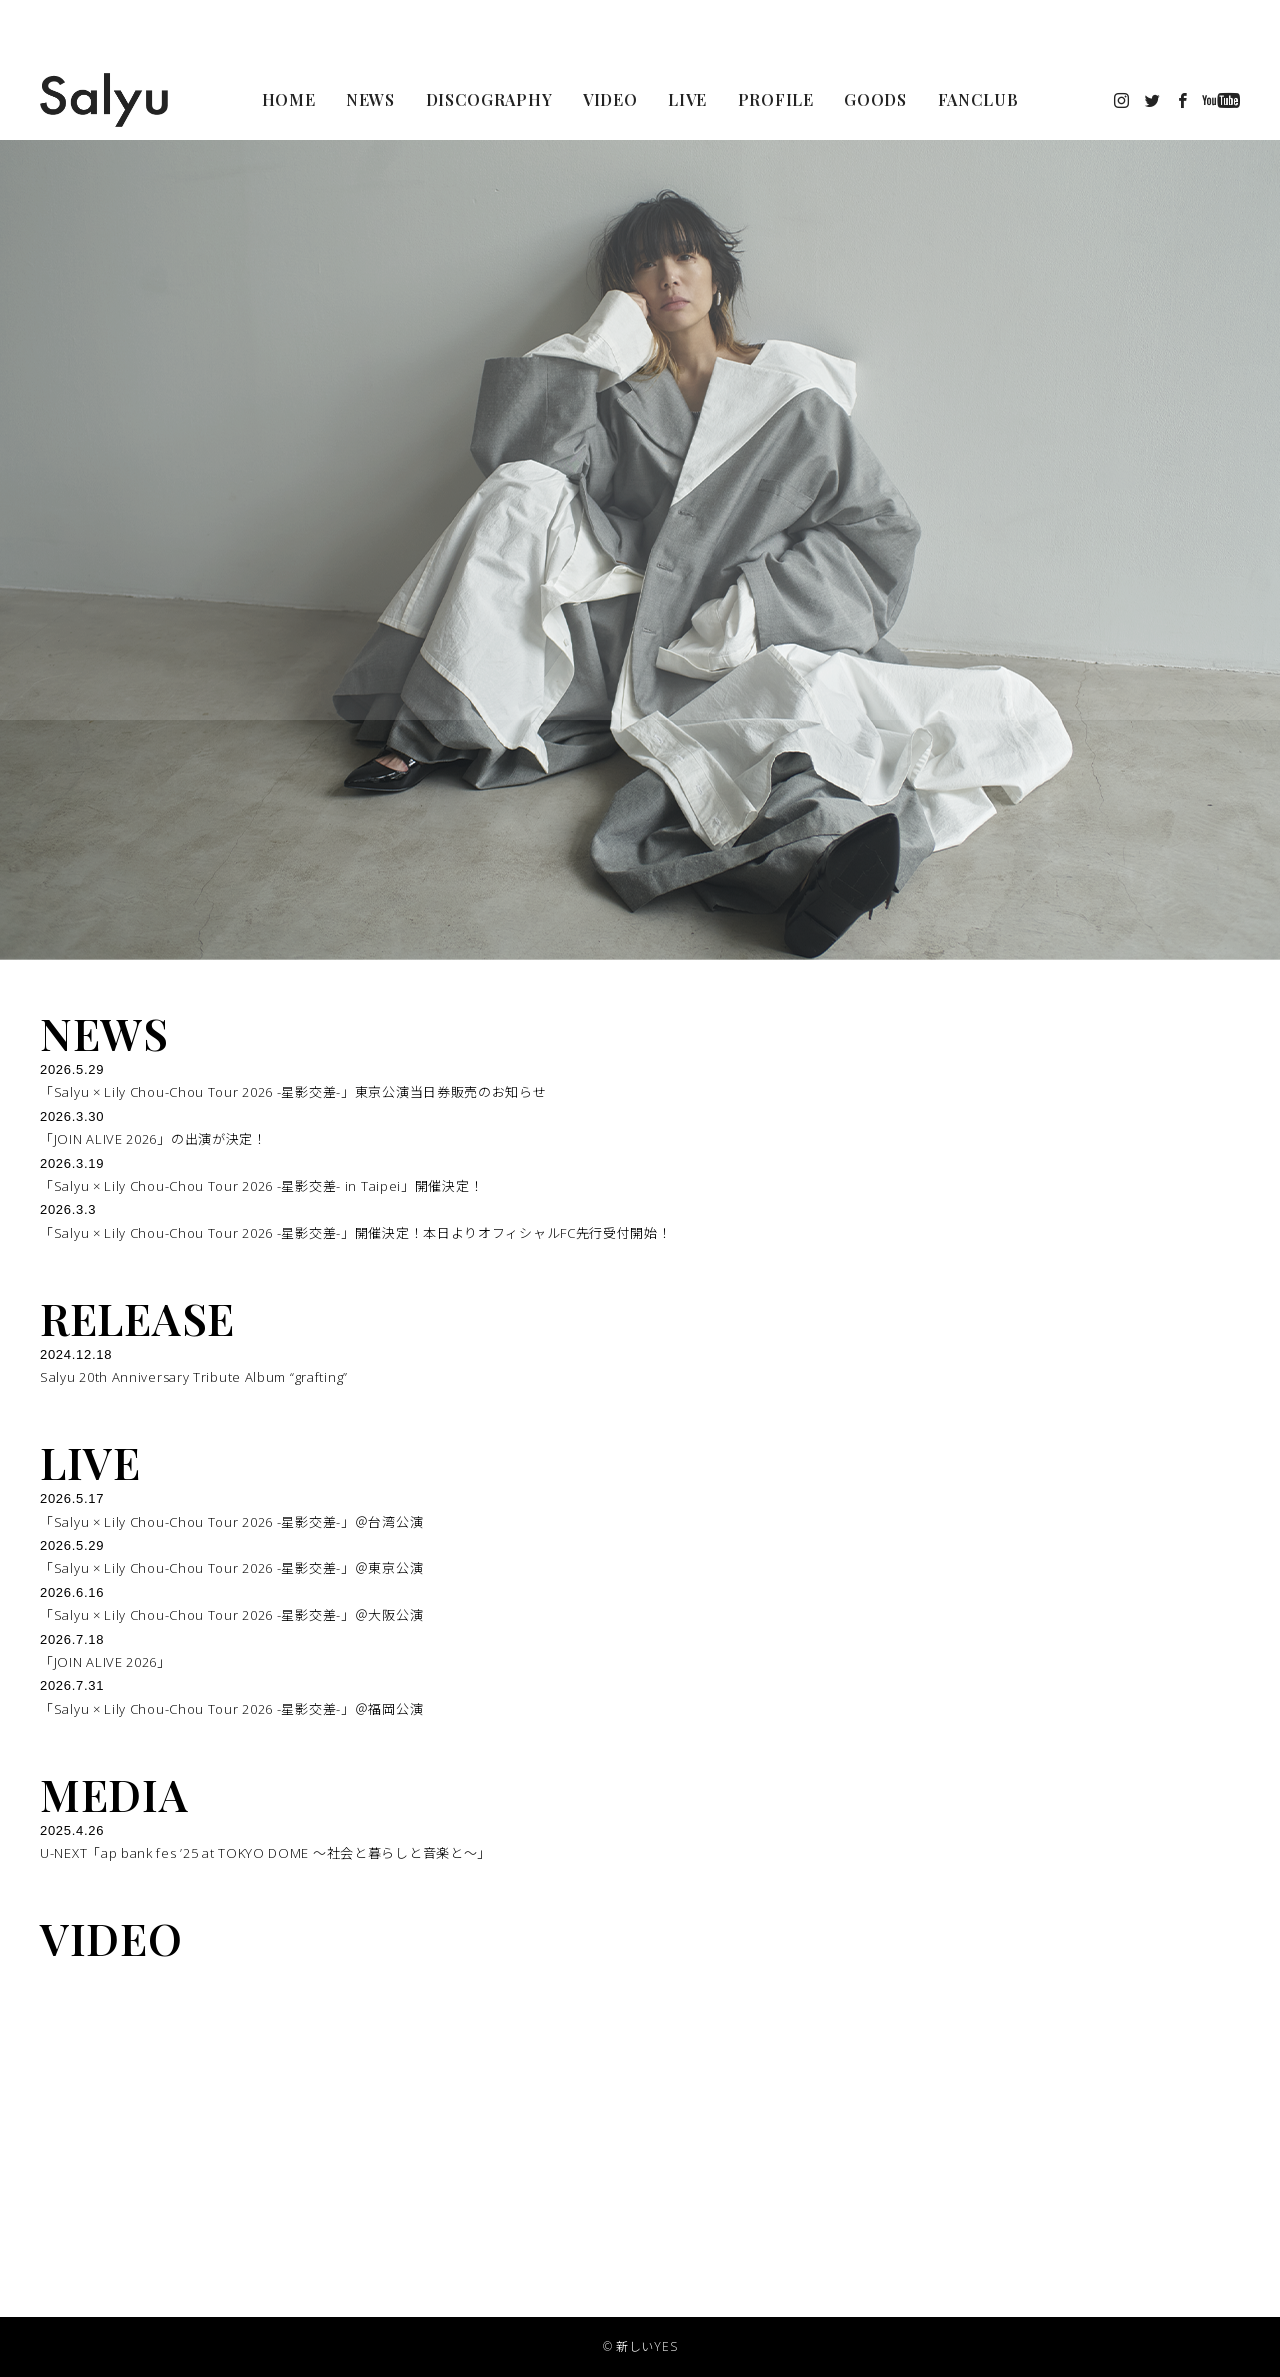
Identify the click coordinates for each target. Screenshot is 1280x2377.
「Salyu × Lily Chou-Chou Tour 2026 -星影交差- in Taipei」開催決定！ (261, 1186)
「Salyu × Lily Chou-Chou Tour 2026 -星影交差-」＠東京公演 (231, 1568)
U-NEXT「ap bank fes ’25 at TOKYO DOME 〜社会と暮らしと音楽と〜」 (265, 1853)
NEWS (104, 1033)
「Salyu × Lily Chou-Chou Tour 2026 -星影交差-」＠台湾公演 (231, 1522)
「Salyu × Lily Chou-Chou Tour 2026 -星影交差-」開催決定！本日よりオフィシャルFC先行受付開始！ (356, 1233)
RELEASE (137, 1318)
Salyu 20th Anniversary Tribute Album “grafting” (194, 1377)
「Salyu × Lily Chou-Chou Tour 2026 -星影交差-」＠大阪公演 (231, 1615)
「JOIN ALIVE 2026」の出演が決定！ (153, 1139)
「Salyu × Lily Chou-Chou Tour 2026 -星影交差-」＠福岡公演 (231, 1709)
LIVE (90, 1462)
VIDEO (111, 1938)
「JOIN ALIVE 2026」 (105, 1662)
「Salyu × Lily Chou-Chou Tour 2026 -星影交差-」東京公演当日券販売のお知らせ (293, 1092)
